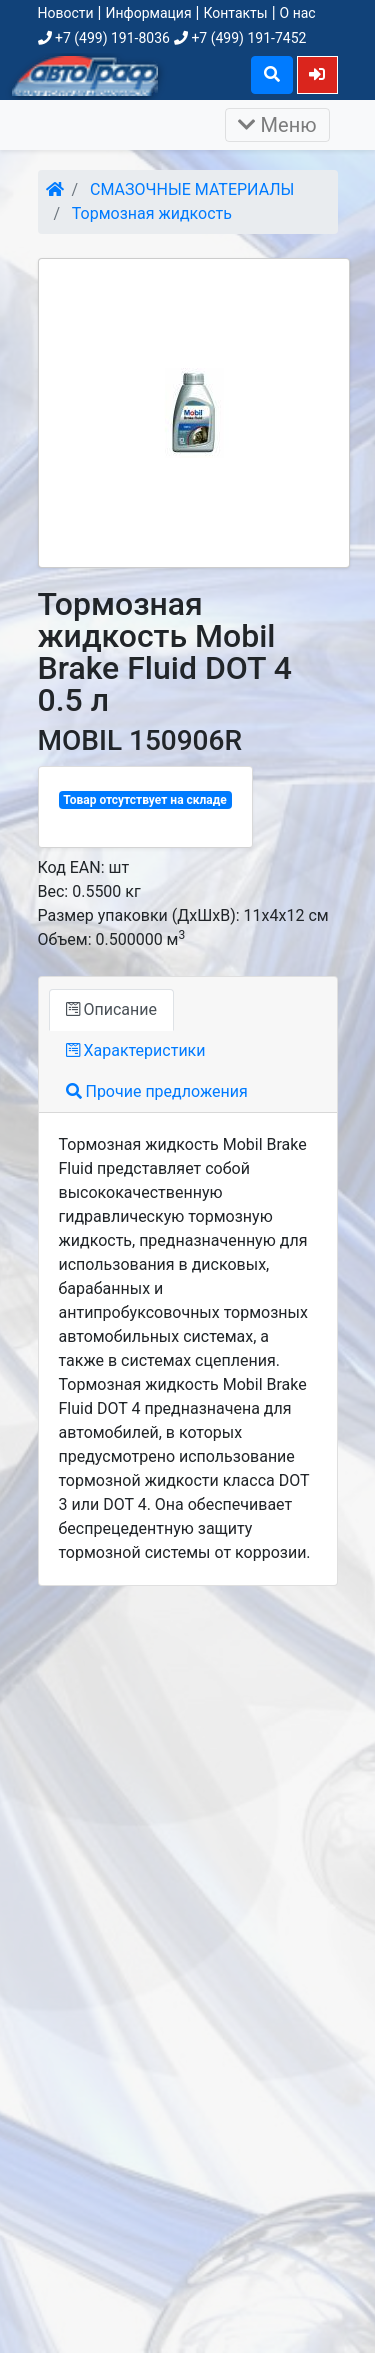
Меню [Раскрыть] (277, 125)
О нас (298, 13)
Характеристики (136, 1050)
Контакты (235, 13)
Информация (148, 13)
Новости (66, 13)
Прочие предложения (157, 1091)
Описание (111, 1009)
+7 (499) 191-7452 (240, 38)
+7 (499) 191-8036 (104, 38)
